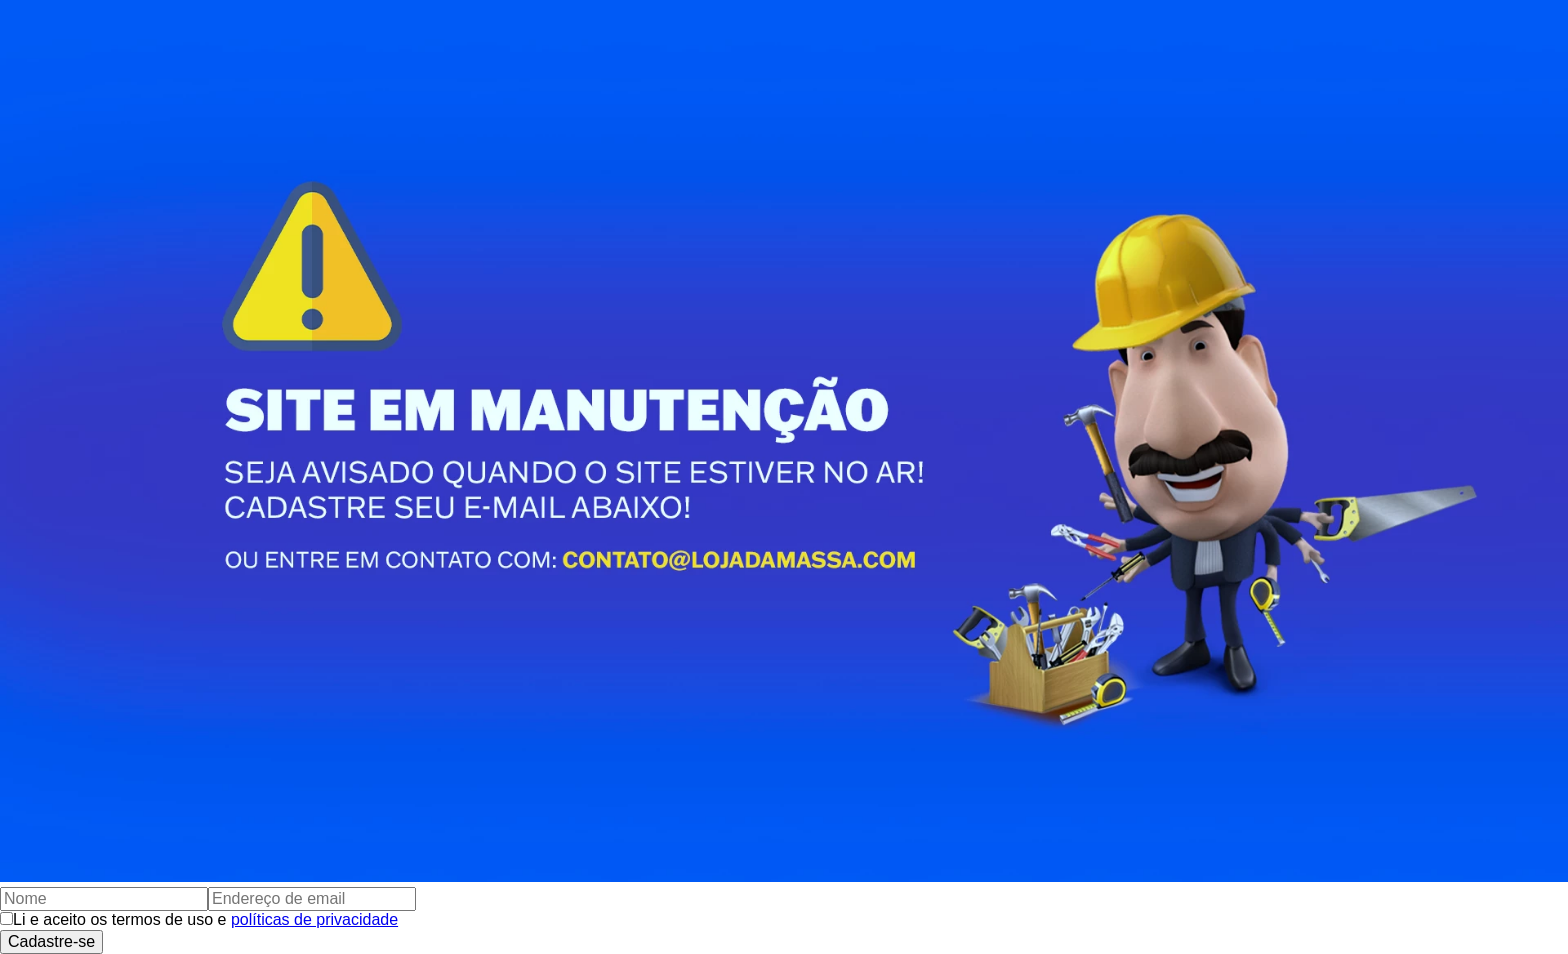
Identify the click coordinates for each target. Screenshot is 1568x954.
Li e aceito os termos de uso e (205, 919)
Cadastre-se (51, 941)
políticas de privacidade (314, 919)
